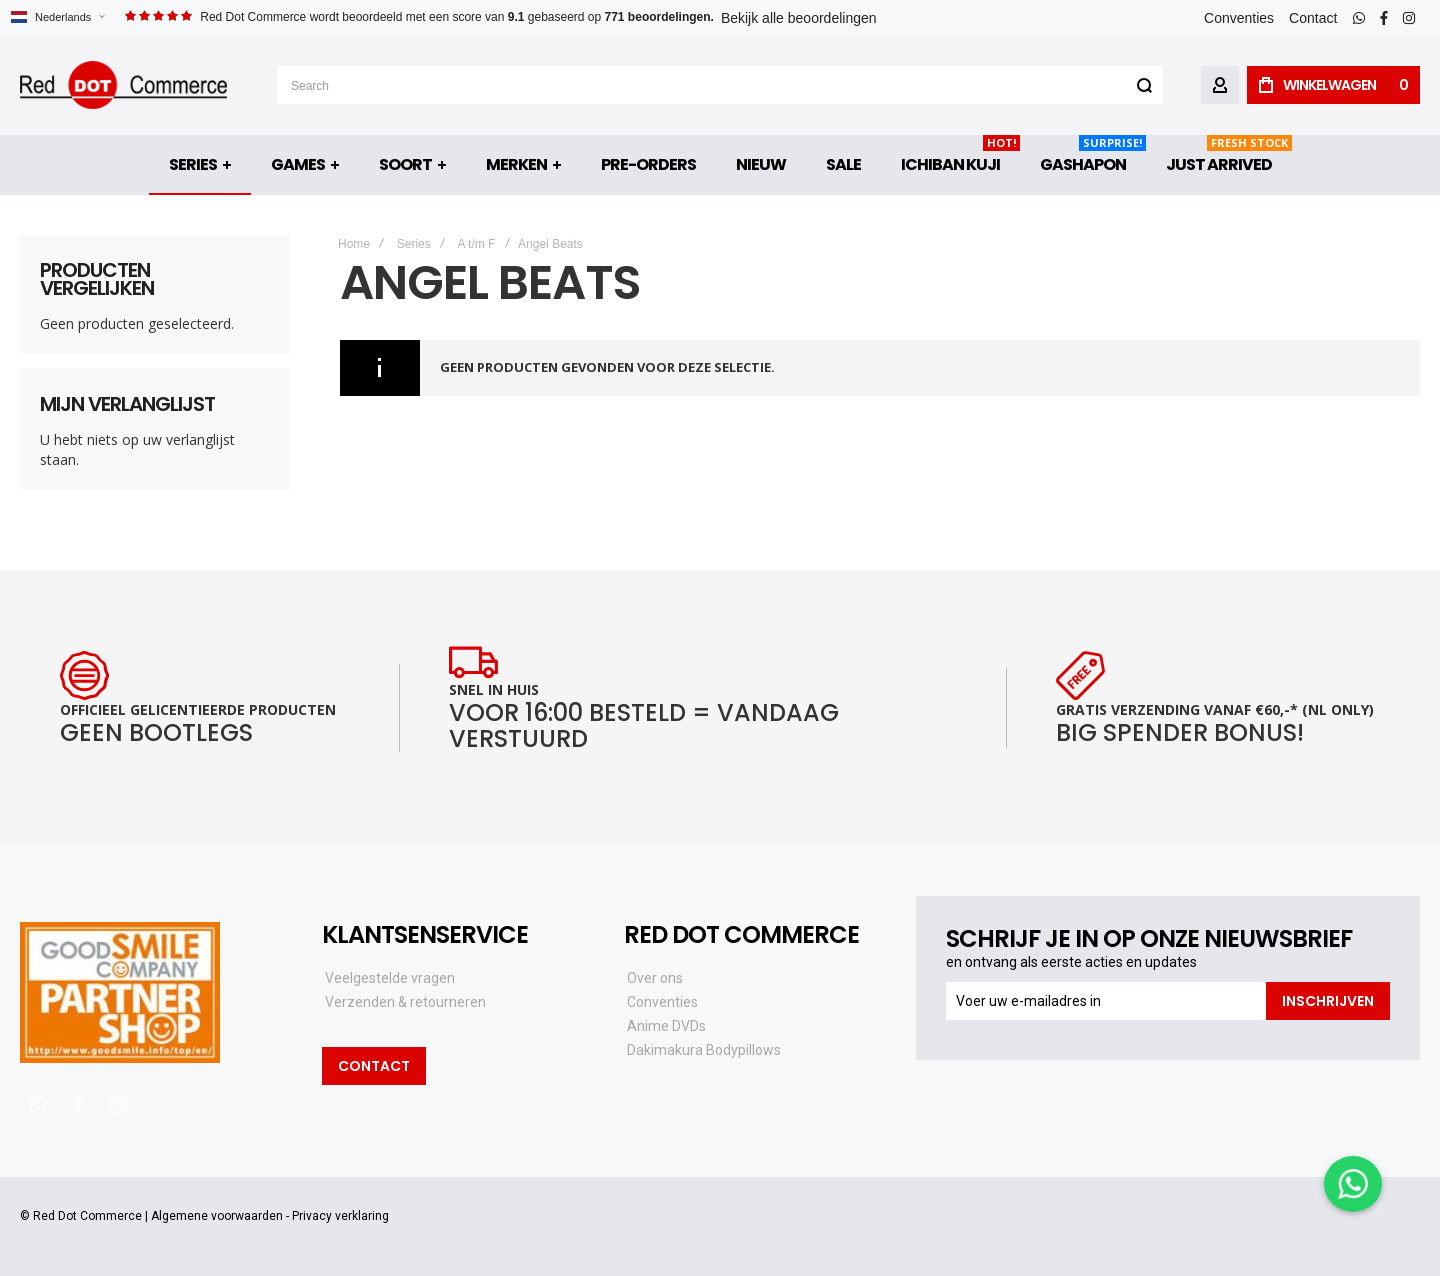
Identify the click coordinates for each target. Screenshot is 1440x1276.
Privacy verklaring (340, 1216)
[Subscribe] (1328, 1001)
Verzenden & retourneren (405, 1002)
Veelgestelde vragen (390, 978)
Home (354, 244)
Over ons (655, 978)
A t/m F (476, 244)
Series (414, 244)
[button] (57, 17)
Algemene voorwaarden (217, 1216)
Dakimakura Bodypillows (704, 1050)
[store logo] (123, 85)
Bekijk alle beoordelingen (799, 18)
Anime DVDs (666, 1026)
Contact (1313, 18)
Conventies (1239, 18)
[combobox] (720, 85)
